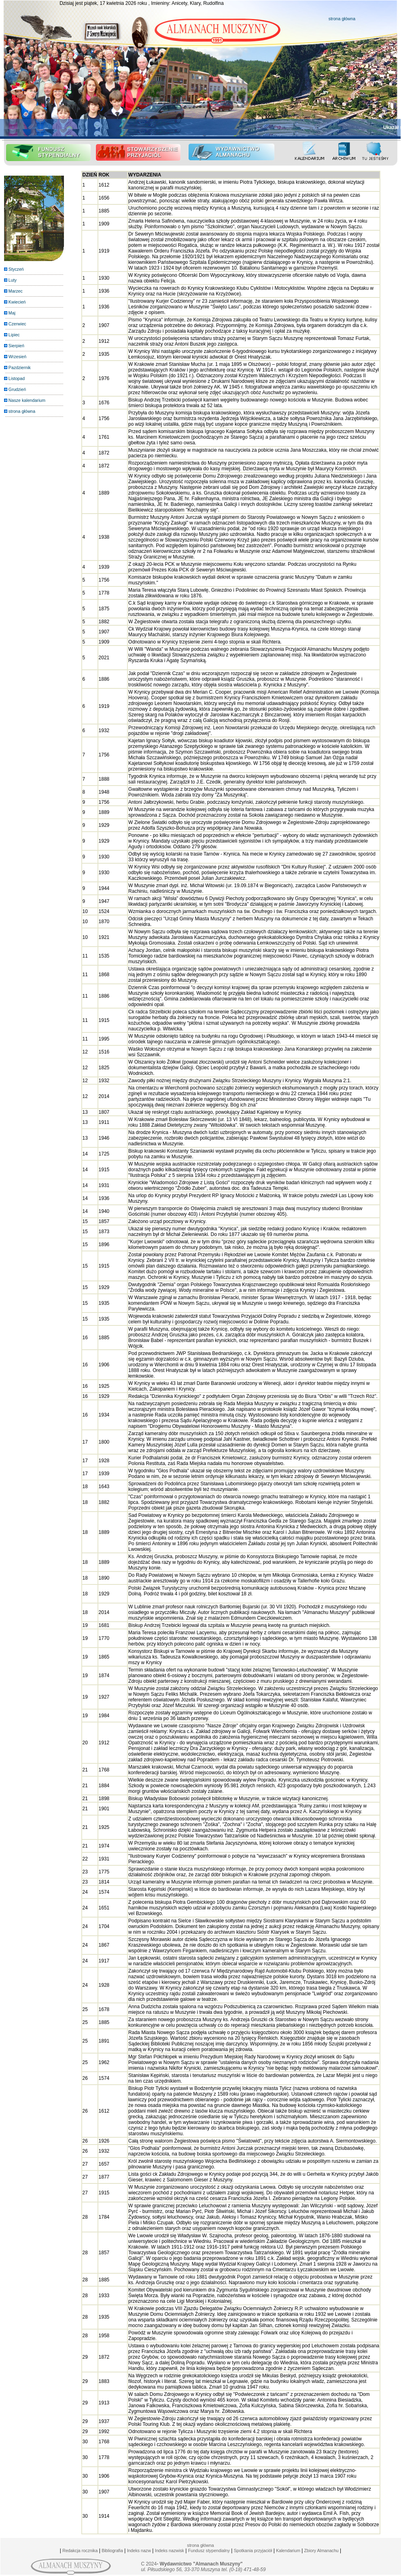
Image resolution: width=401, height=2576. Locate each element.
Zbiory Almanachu (320, 2550)
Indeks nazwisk (169, 2550)
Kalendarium (288, 2550)
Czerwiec (17, 323)
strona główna (342, 18)
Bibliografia (112, 2550)
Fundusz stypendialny (209, 2550)
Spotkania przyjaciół (253, 2550)
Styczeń (16, 269)
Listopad (16, 378)
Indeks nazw (139, 2550)
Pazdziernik (19, 367)
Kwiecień (17, 301)
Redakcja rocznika (80, 2550)
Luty (12, 280)
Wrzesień (17, 356)
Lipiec (14, 334)
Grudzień (17, 389)
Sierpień (16, 345)
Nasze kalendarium (26, 400)
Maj (11, 312)
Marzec (15, 291)
